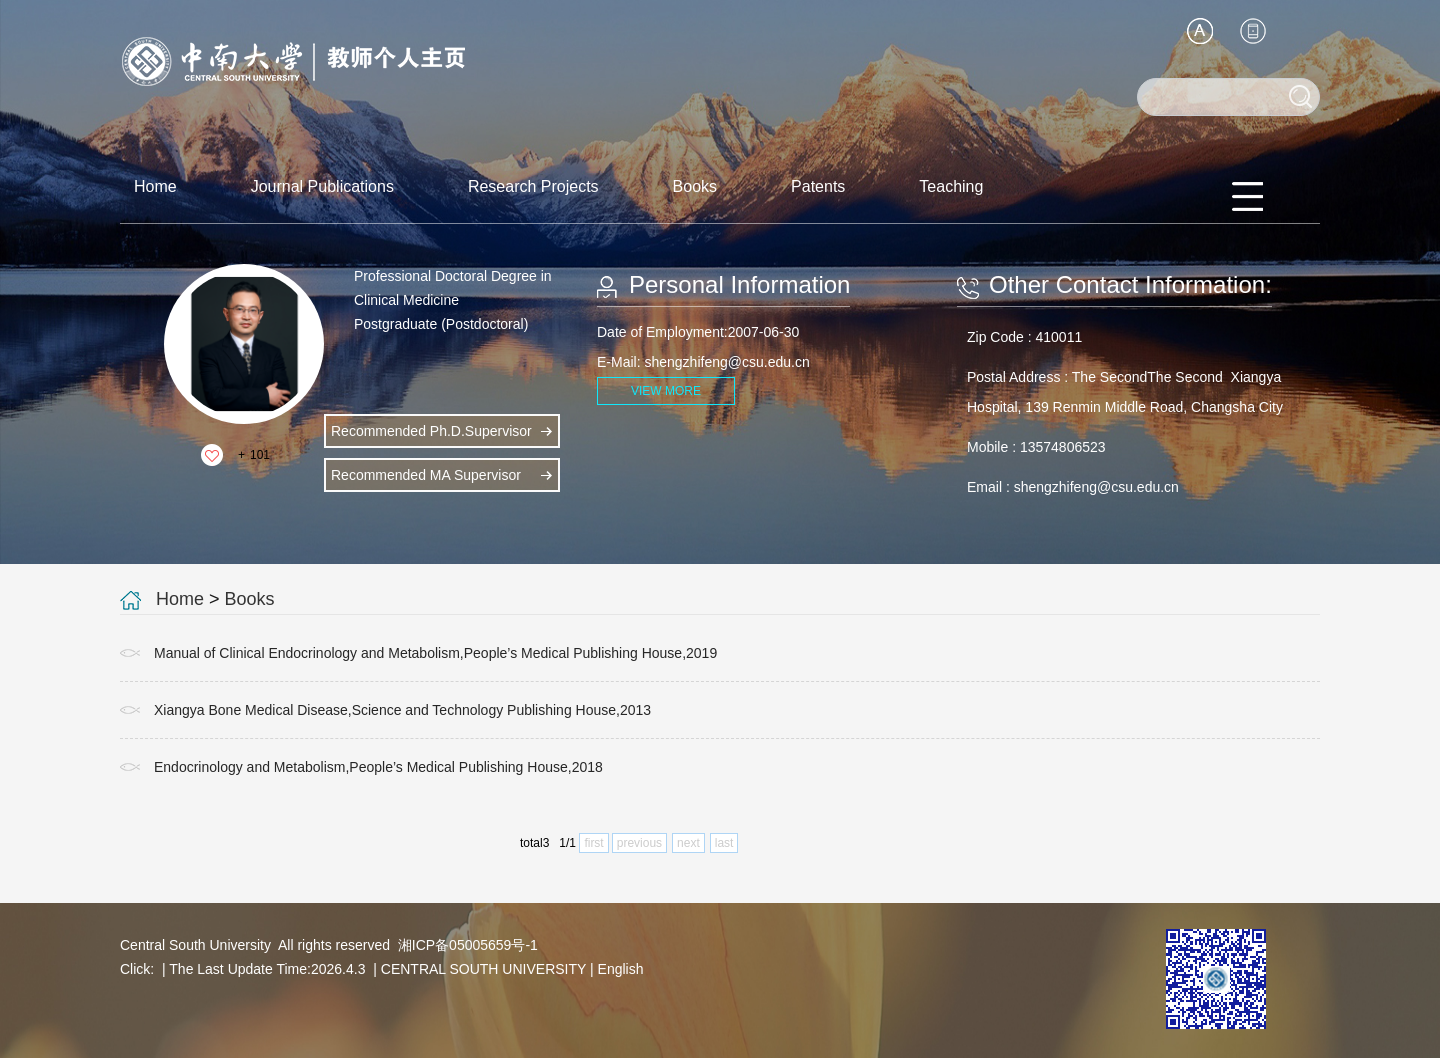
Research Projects (533, 186)
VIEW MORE (666, 391)
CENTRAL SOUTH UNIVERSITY (483, 969)
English (621, 969)
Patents (818, 186)
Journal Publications (322, 186)
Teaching (951, 186)
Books (695, 186)
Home (155, 186)
